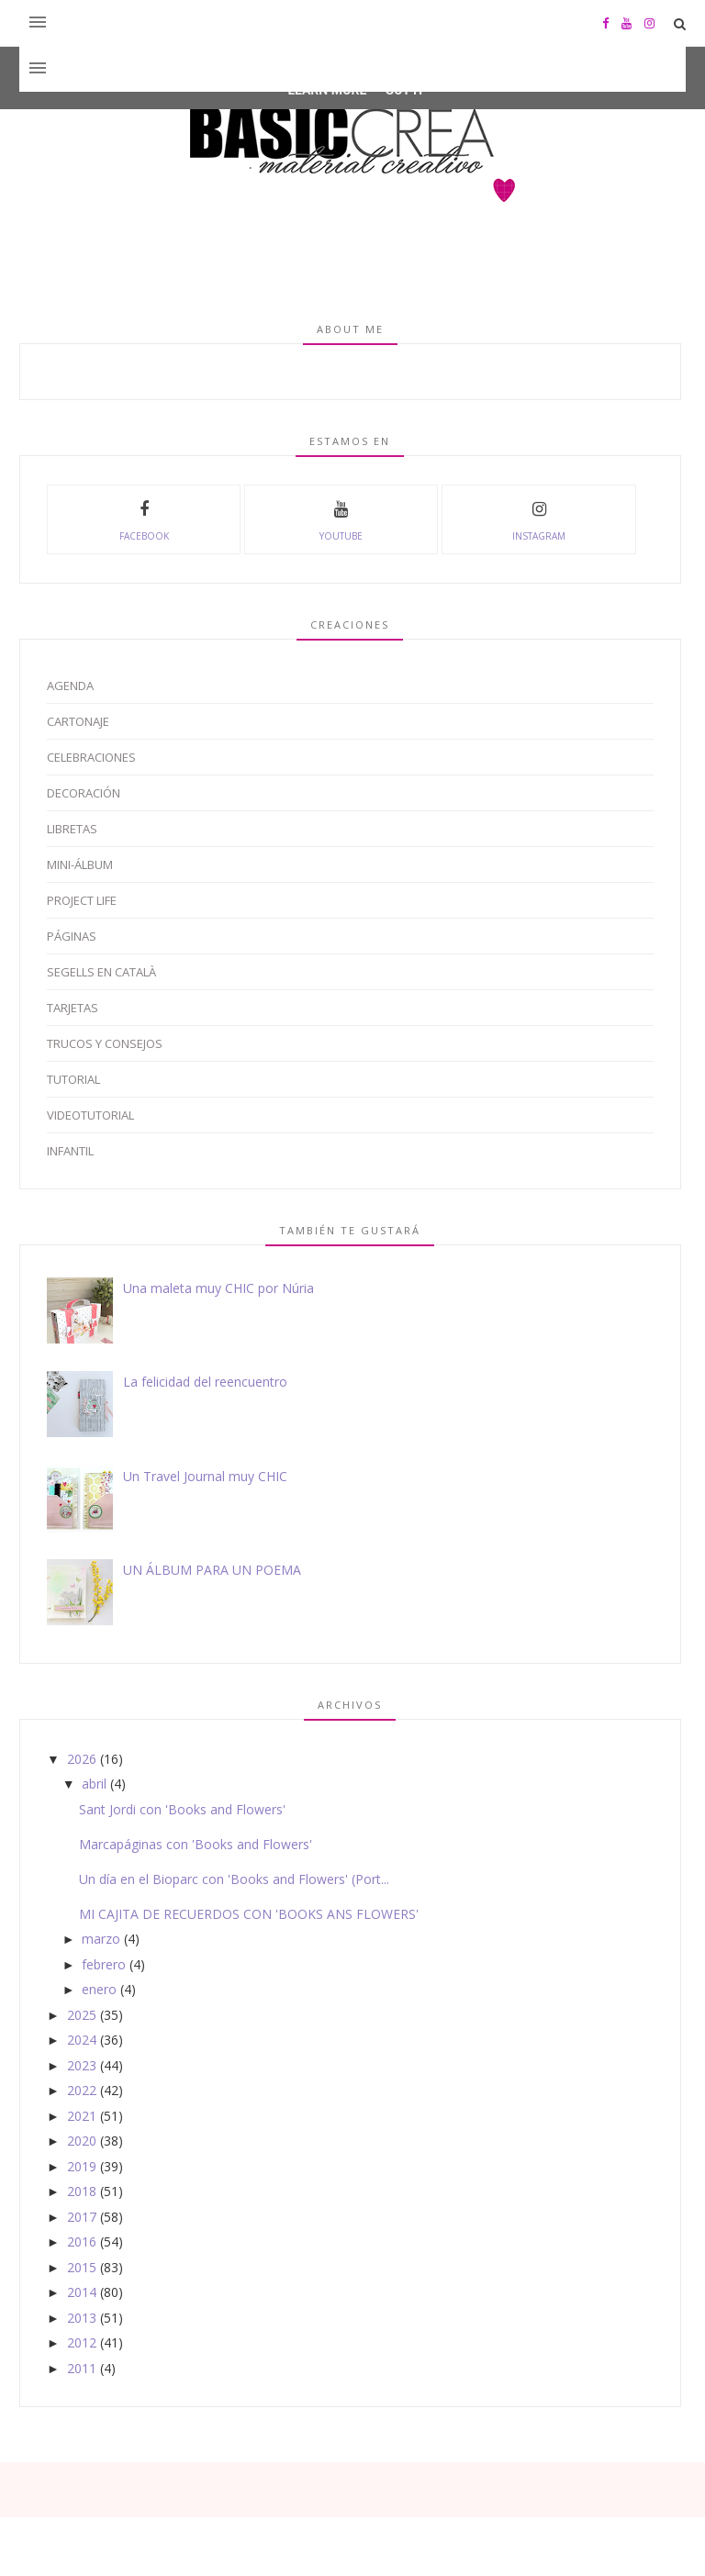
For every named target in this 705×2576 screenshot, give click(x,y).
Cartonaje (78, 721)
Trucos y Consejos (104, 1043)
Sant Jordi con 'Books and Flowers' (182, 1809)
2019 (81, 2166)
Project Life (82, 900)
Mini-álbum (80, 864)
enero (99, 1989)
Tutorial (73, 1079)
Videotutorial (90, 1115)
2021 (81, 2115)
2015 (81, 2267)
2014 (81, 2292)
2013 (81, 2317)
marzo (101, 1938)
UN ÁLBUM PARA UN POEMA (212, 1569)
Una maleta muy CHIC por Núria (218, 1288)
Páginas (71, 936)
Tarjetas (72, 1007)
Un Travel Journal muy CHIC (205, 1476)
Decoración (83, 793)
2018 (81, 2191)
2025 (81, 2015)
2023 (81, 2065)
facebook (144, 518)
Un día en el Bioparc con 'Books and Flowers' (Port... (234, 1879)
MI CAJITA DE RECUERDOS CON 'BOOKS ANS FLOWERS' (249, 1914)
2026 (81, 1759)
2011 (81, 2368)
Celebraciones (91, 757)
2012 (81, 2342)
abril (94, 1783)
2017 (81, 2216)
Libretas (72, 828)
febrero (104, 1964)
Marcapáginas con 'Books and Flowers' (195, 1844)
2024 (81, 2039)
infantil (70, 1151)
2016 (81, 2241)
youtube (341, 518)
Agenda (70, 685)
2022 (81, 2090)
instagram (538, 518)
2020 (81, 2140)
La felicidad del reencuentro (205, 1381)
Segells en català (101, 972)
